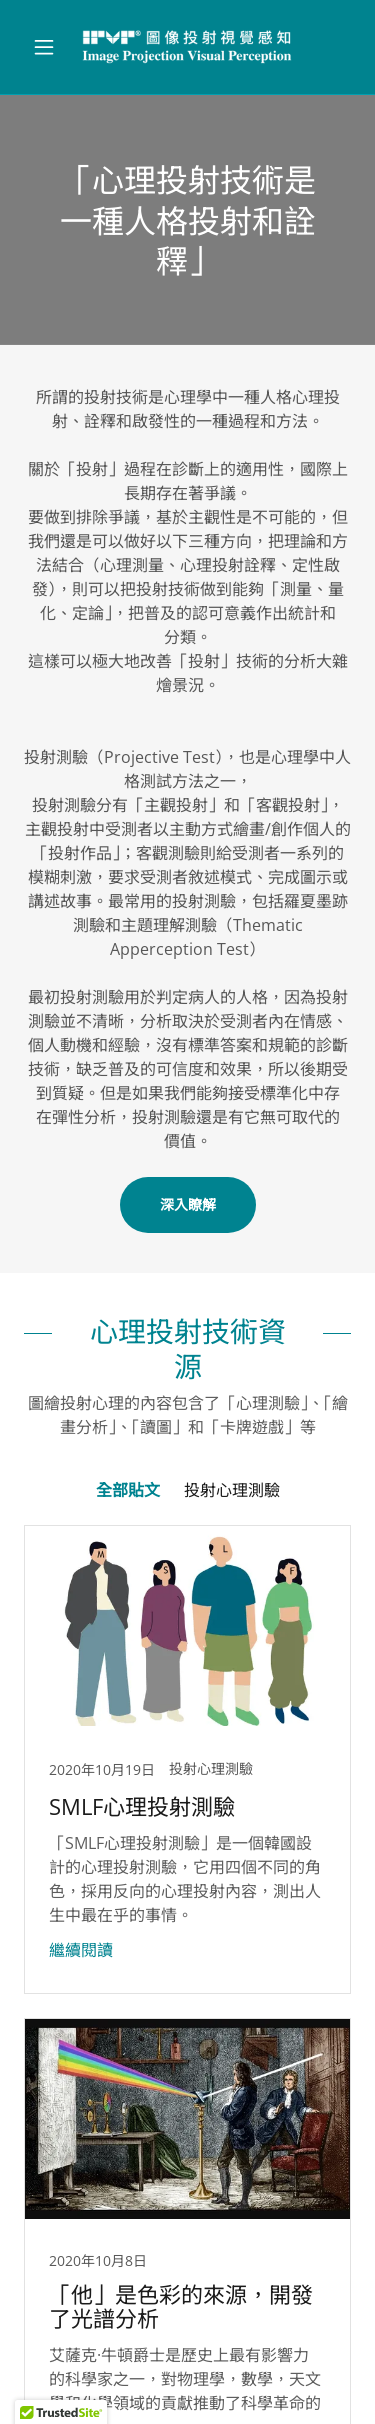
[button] (48, 47)
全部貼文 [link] (128, 1490)
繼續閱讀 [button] (81, 1950)
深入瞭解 (188, 1204)
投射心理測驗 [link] (232, 1490)
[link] (187, 47)
